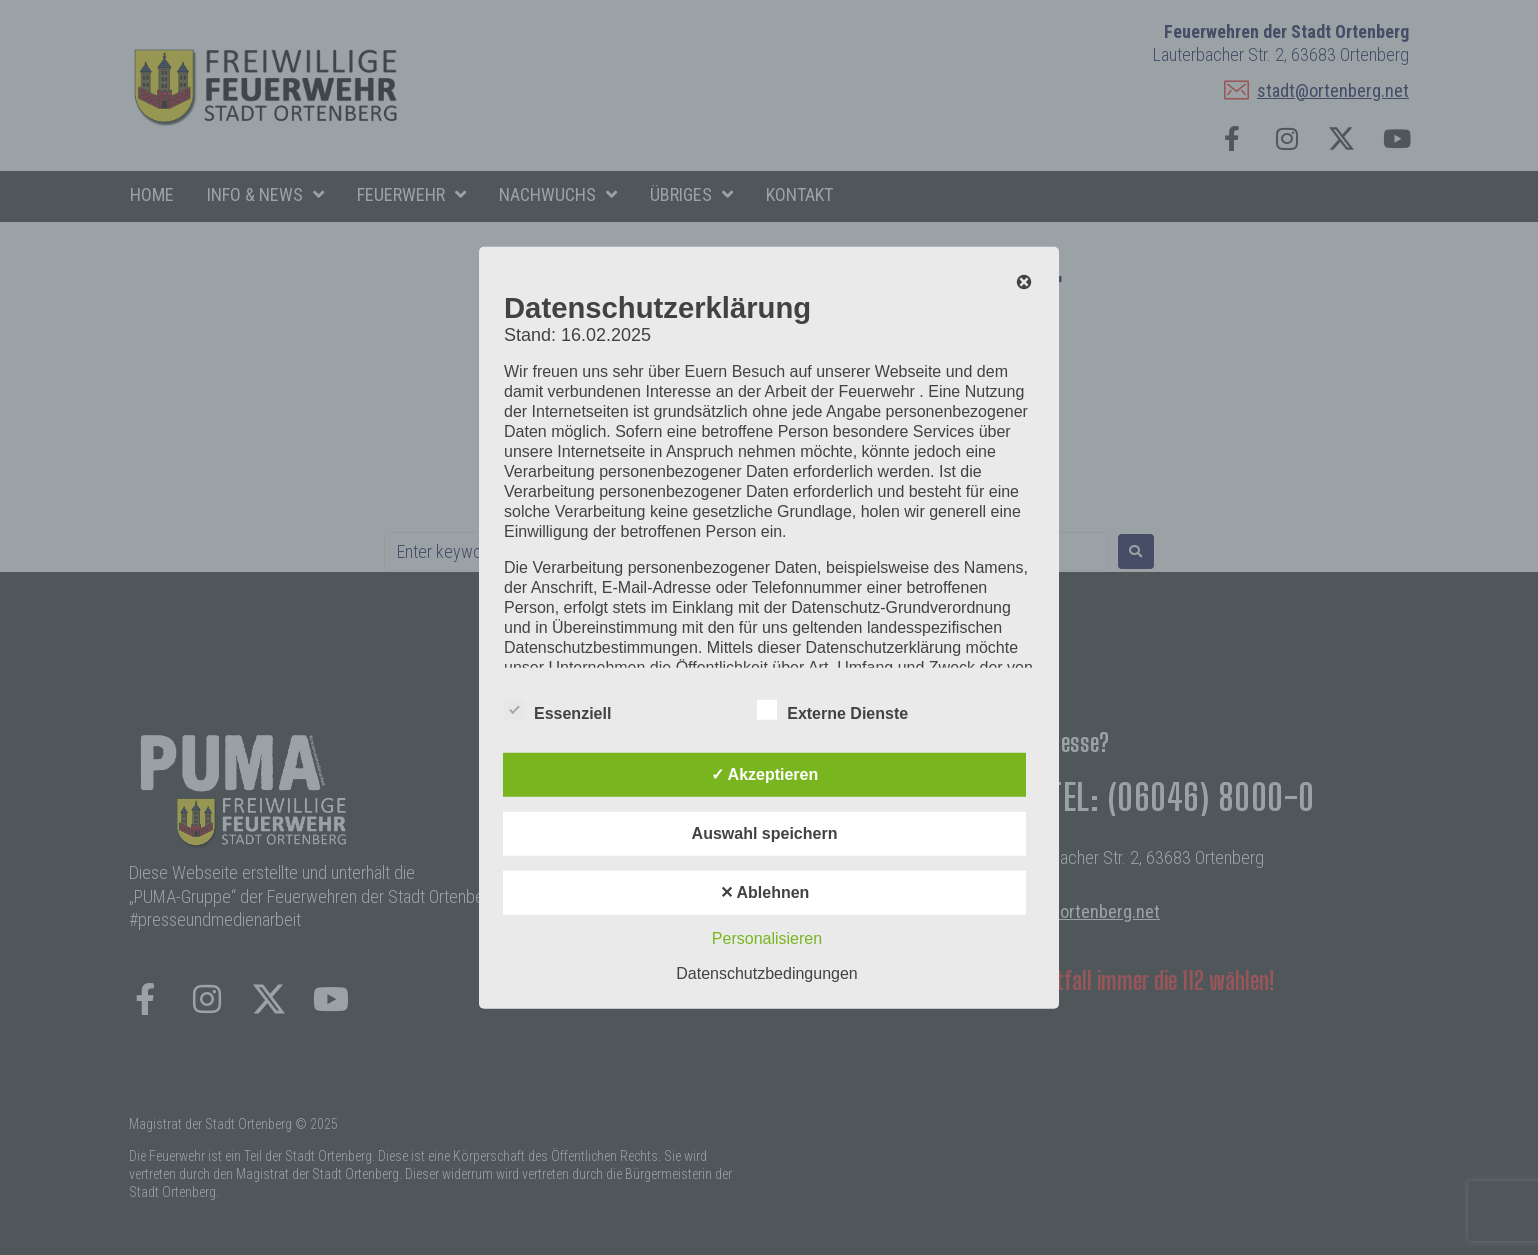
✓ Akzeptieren (765, 774)
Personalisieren (767, 938)
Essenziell (557, 710)
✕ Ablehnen (765, 892)
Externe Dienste (832, 710)
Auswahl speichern (765, 833)
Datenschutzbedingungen (766, 973)
